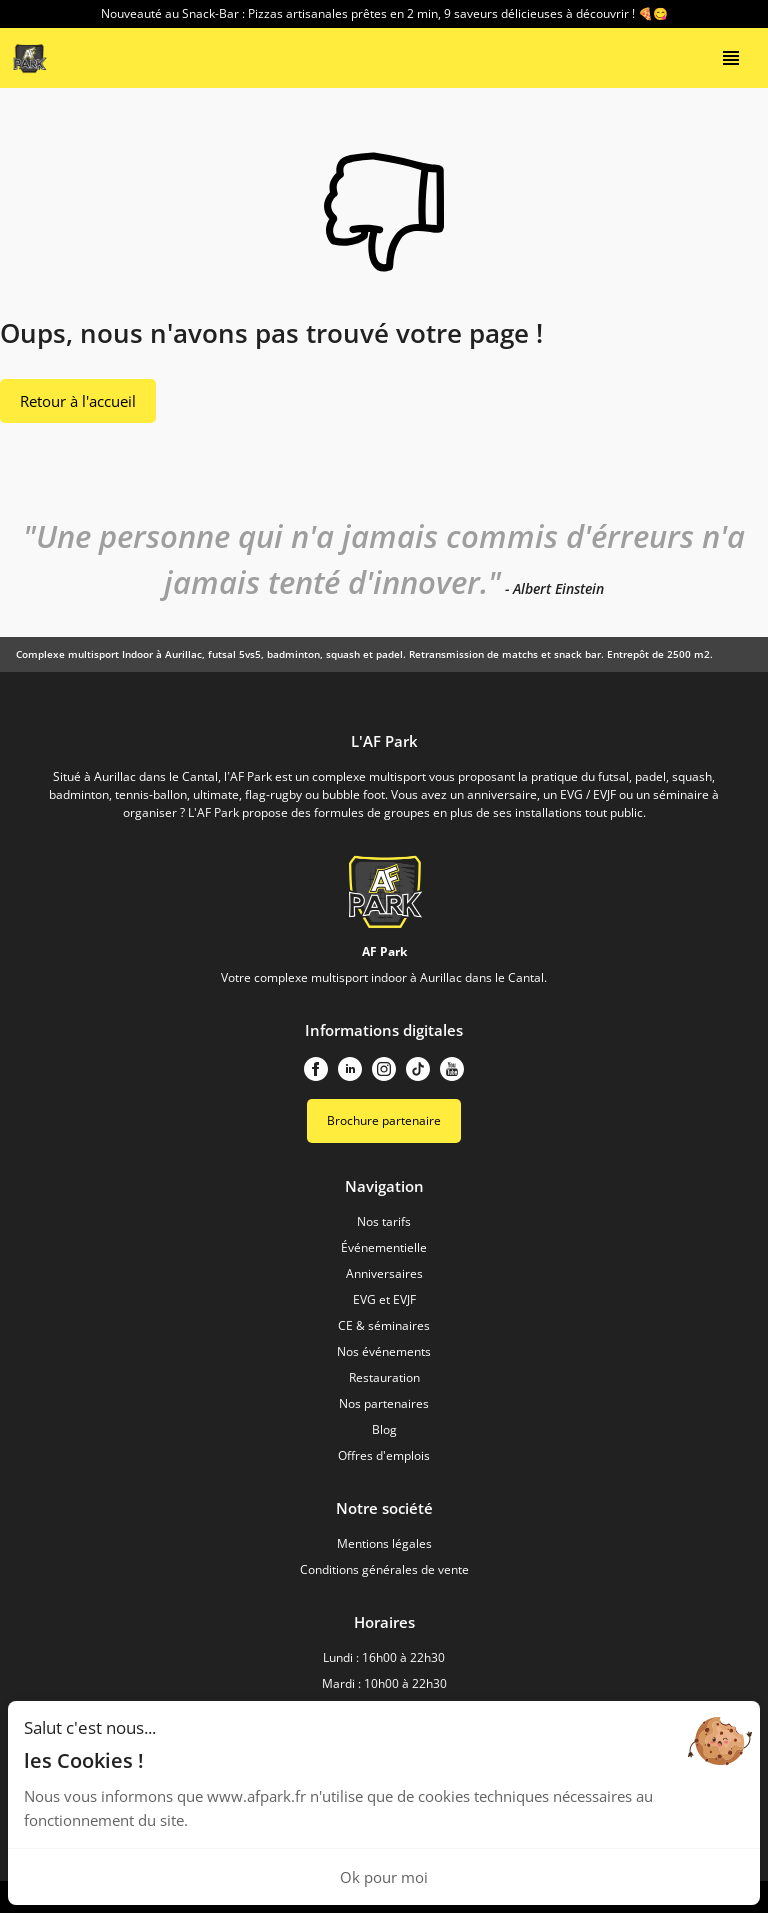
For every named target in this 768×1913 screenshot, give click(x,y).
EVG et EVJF (384, 1299)
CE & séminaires (384, 1325)
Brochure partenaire (384, 1120)
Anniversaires (384, 1273)
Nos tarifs (384, 1221)
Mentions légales (384, 1543)
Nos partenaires (384, 1403)
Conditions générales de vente (384, 1569)
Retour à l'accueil (78, 401)
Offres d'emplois (384, 1455)
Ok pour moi (384, 1877)
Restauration (384, 1377)
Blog (384, 1429)
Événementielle (384, 1247)
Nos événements (384, 1351)
